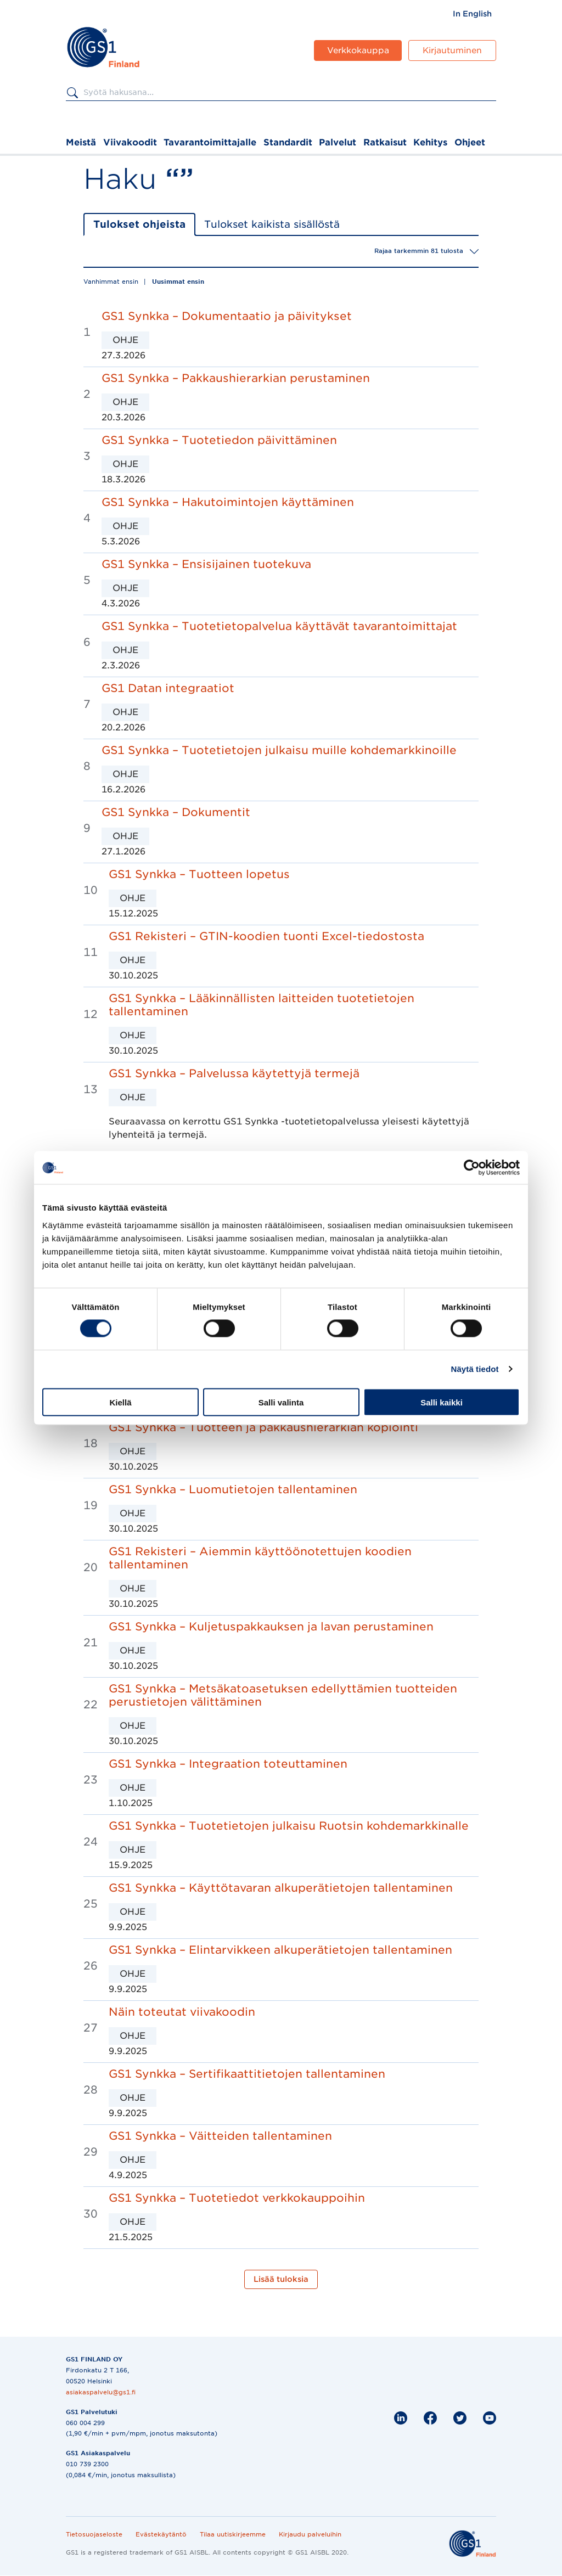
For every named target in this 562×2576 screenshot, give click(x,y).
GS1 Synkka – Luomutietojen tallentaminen (233, 1489)
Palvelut (337, 142)
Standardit (287, 142)
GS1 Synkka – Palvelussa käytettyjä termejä (234, 1073)
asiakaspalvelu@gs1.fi (101, 2392)
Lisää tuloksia (281, 2279)
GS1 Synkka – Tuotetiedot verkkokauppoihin (237, 2197)
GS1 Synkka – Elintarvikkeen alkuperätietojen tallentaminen (280, 1949)
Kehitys (430, 142)
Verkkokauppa (358, 50)
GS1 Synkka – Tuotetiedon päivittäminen (219, 440)
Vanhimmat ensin (110, 281)
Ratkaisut (385, 142)
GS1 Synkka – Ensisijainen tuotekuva (206, 564)
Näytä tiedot (475, 1369)
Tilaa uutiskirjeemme (233, 2534)
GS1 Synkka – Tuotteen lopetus (199, 874)
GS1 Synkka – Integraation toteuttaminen (228, 1763)
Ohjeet (469, 142)
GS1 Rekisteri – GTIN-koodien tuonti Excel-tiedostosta (266, 936)
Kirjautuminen (452, 50)
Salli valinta (281, 1402)
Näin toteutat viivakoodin (182, 2011)
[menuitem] (472, 13)
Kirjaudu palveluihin (310, 2534)
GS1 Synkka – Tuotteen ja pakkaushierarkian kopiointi (263, 1427)
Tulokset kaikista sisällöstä (272, 224)
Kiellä (120, 1402)
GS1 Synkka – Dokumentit (176, 812)
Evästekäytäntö (161, 2534)
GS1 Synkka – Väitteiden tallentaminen (220, 2135)
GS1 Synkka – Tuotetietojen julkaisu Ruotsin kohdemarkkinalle (289, 1825)
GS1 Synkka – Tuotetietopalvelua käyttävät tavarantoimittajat (279, 626)
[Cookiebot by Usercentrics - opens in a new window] (472, 1168)
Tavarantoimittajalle (210, 142)
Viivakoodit (130, 142)
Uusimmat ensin (178, 281)
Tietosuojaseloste (94, 2534)
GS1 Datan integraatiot (168, 688)
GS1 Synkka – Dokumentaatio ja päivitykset (227, 316)
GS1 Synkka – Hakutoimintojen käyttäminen (228, 502)
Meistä (81, 142)
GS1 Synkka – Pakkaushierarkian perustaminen (236, 378)
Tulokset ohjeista (139, 224)
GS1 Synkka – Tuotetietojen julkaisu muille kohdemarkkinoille (279, 750)
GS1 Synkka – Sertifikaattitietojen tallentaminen (247, 2073)
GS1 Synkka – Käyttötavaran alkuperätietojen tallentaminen (281, 1887)
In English (472, 13)
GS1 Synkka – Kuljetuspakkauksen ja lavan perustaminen (271, 1626)
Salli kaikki (441, 1402)
